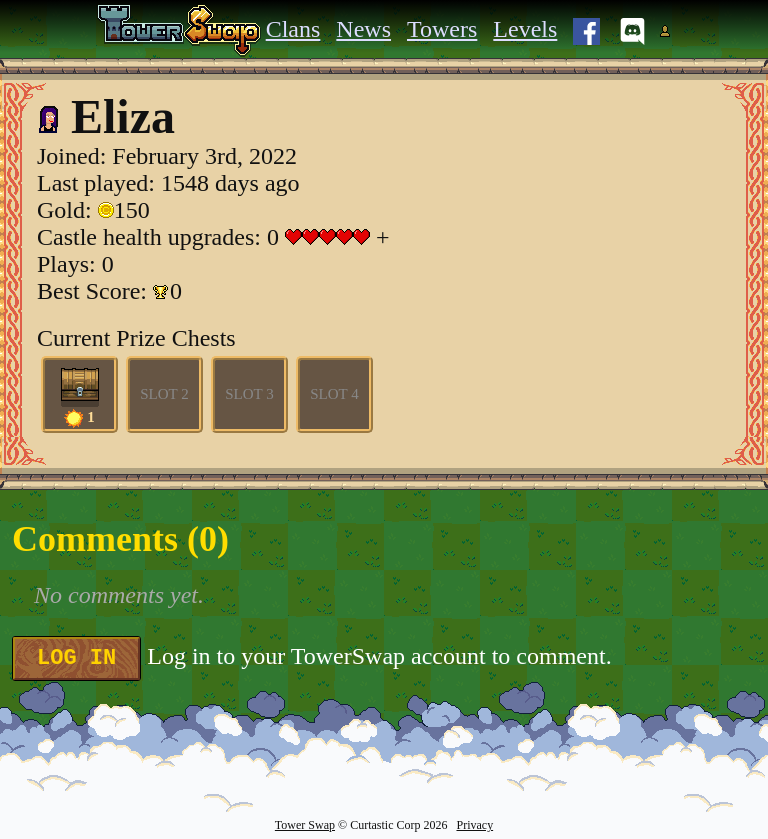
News (363, 29)
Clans (293, 29)
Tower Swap (305, 825)
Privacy (474, 825)
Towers (442, 29)
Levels (525, 29)
